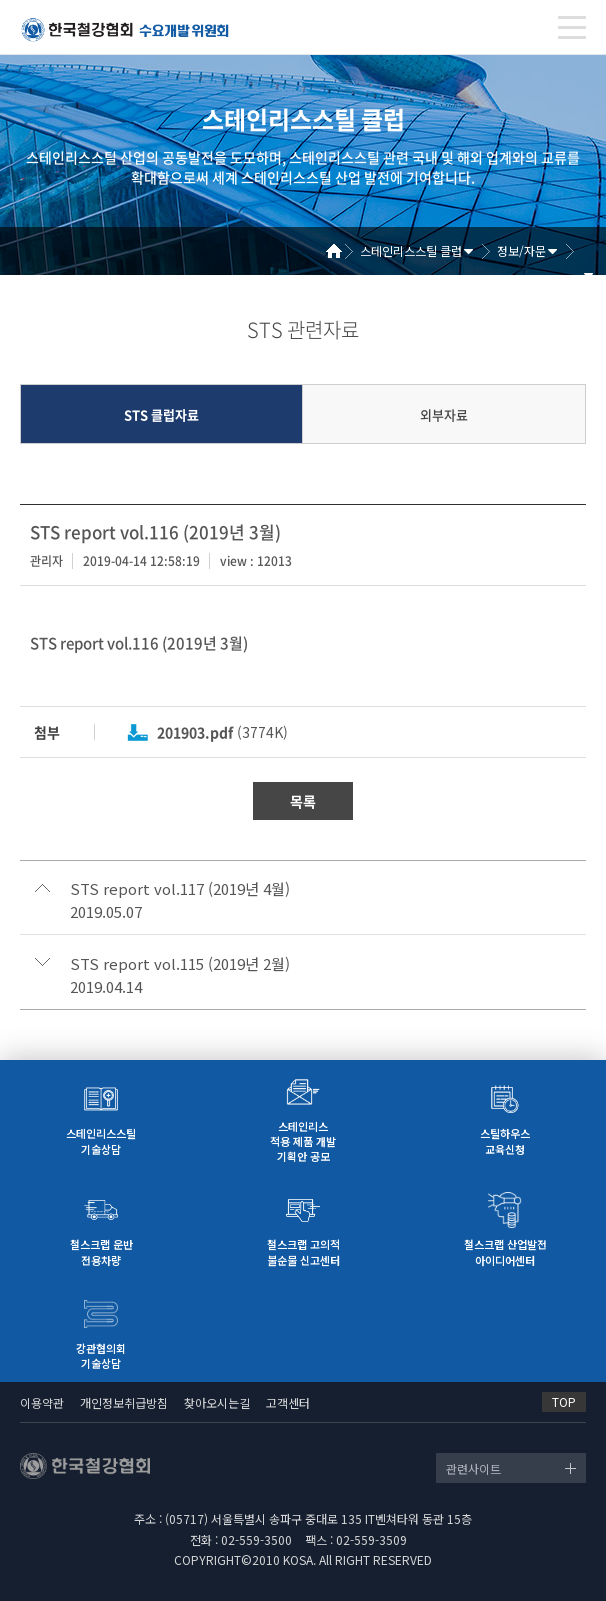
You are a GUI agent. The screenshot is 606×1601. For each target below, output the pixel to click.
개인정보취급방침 (124, 1402)
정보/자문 (521, 250)
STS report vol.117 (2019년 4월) (180, 889)
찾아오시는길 (217, 1402)
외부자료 (444, 414)
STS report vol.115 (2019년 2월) (180, 964)
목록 (303, 801)
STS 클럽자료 (161, 414)
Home (341, 251)
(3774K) (222, 732)
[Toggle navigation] (572, 27)
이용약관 (42, 1402)
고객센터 (288, 1402)
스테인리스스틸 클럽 (411, 250)
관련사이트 (473, 1468)
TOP (564, 1401)
